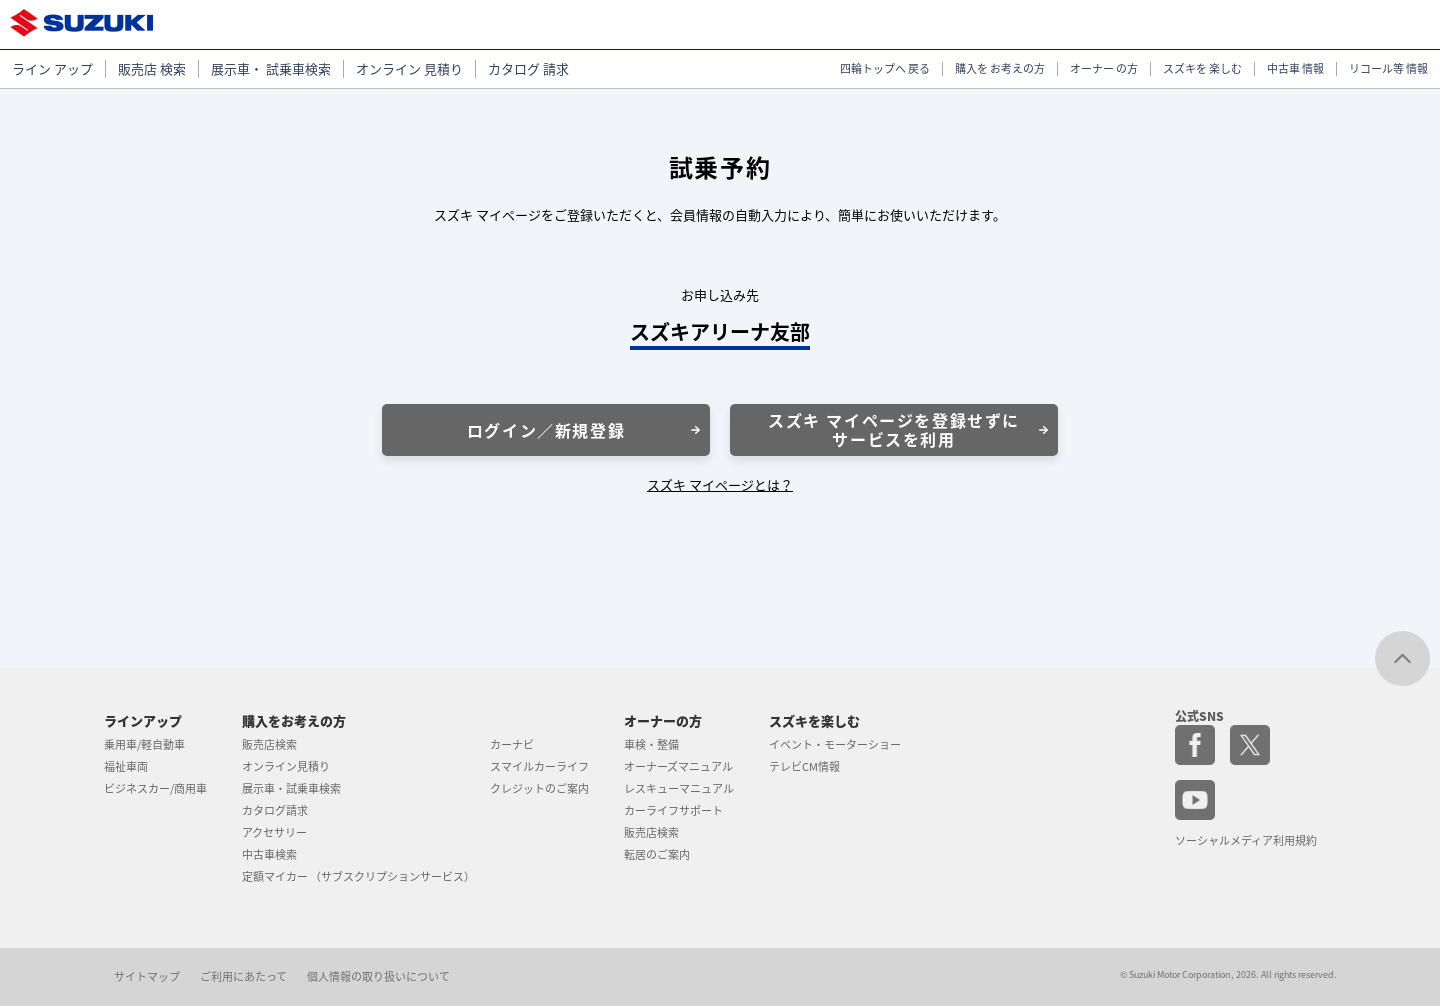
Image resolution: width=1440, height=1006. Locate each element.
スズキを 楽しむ (1202, 69)
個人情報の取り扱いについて (378, 976)
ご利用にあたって (243, 976)
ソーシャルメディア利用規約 (1246, 840)
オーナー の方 (1104, 69)
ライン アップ (52, 69)
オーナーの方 (663, 720)
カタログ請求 (275, 810)
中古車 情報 (1295, 69)
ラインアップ (143, 720)
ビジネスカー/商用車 (155, 788)
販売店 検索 (152, 69)
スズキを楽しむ (814, 720)
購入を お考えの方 (1000, 69)
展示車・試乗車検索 (291, 788)
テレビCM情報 (804, 766)
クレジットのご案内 (539, 788)
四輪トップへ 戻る (885, 69)
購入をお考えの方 (294, 720)
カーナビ (512, 744)
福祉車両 (126, 766)
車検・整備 (651, 744)
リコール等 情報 (1388, 69)
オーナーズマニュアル (678, 766)
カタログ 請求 (528, 69)
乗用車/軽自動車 (144, 744)
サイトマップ (147, 976)
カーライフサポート (673, 810)
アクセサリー (274, 832)
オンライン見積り (286, 766)
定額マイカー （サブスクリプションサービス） (358, 876)
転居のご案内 (657, 854)
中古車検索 (269, 854)
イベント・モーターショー (835, 744)
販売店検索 (269, 744)
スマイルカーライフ (539, 766)
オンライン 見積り (409, 69)
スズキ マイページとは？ (720, 484)
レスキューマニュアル (679, 788)
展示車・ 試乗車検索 (271, 69)
